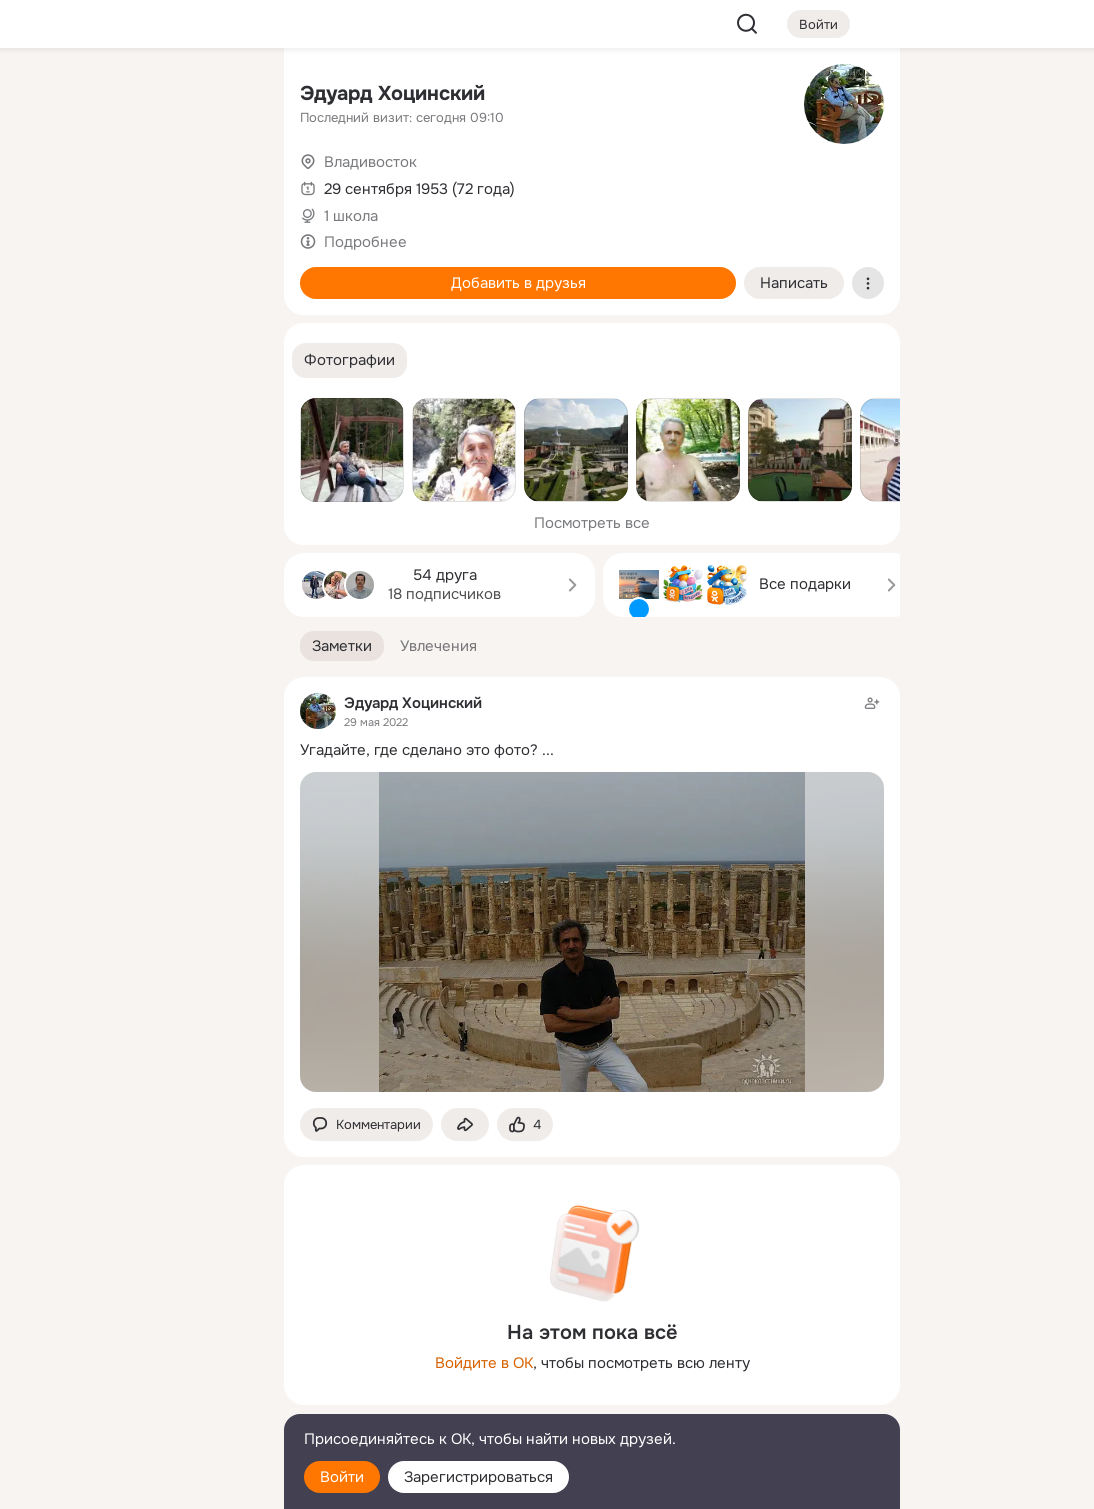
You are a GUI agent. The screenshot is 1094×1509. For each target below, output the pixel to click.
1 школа (351, 216)
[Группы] (224, 96)
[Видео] (224, 184)
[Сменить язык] (136, 1397)
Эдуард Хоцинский (392, 93)
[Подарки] (48, 272)
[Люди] (136, 184)
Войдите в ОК (484, 1363)
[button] (349, 360)
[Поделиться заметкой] (465, 1124)
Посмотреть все (592, 523)
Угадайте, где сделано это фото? (419, 750)
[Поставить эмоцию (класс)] (525, 1124)
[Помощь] (48, 360)
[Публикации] (48, 184)
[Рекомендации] (136, 360)
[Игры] (224, 272)
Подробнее (365, 242)
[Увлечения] (136, 96)
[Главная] (48, 96)
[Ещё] (136, 1354)
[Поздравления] (136, 272)
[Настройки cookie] (136, 1482)
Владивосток (370, 162)
